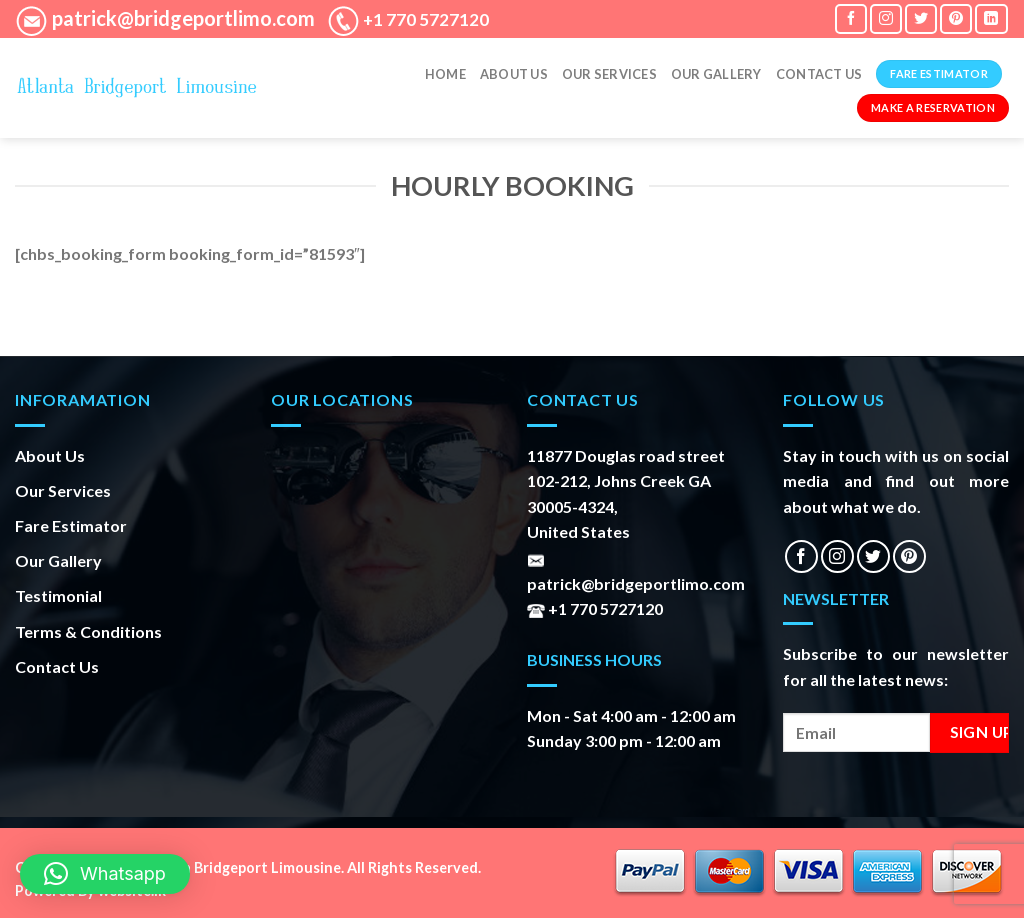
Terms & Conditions (88, 631)
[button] (105, 874)
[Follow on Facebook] (851, 18)
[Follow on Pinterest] (956, 18)
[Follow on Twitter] (921, 18)
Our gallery (716, 74)
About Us (514, 74)
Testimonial (58, 595)
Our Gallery (58, 560)
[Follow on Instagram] (886, 18)
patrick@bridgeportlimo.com (181, 18)
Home (445, 74)
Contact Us (819, 74)
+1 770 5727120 (424, 19)
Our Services (609, 74)
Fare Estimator (71, 525)
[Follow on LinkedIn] (991, 18)
